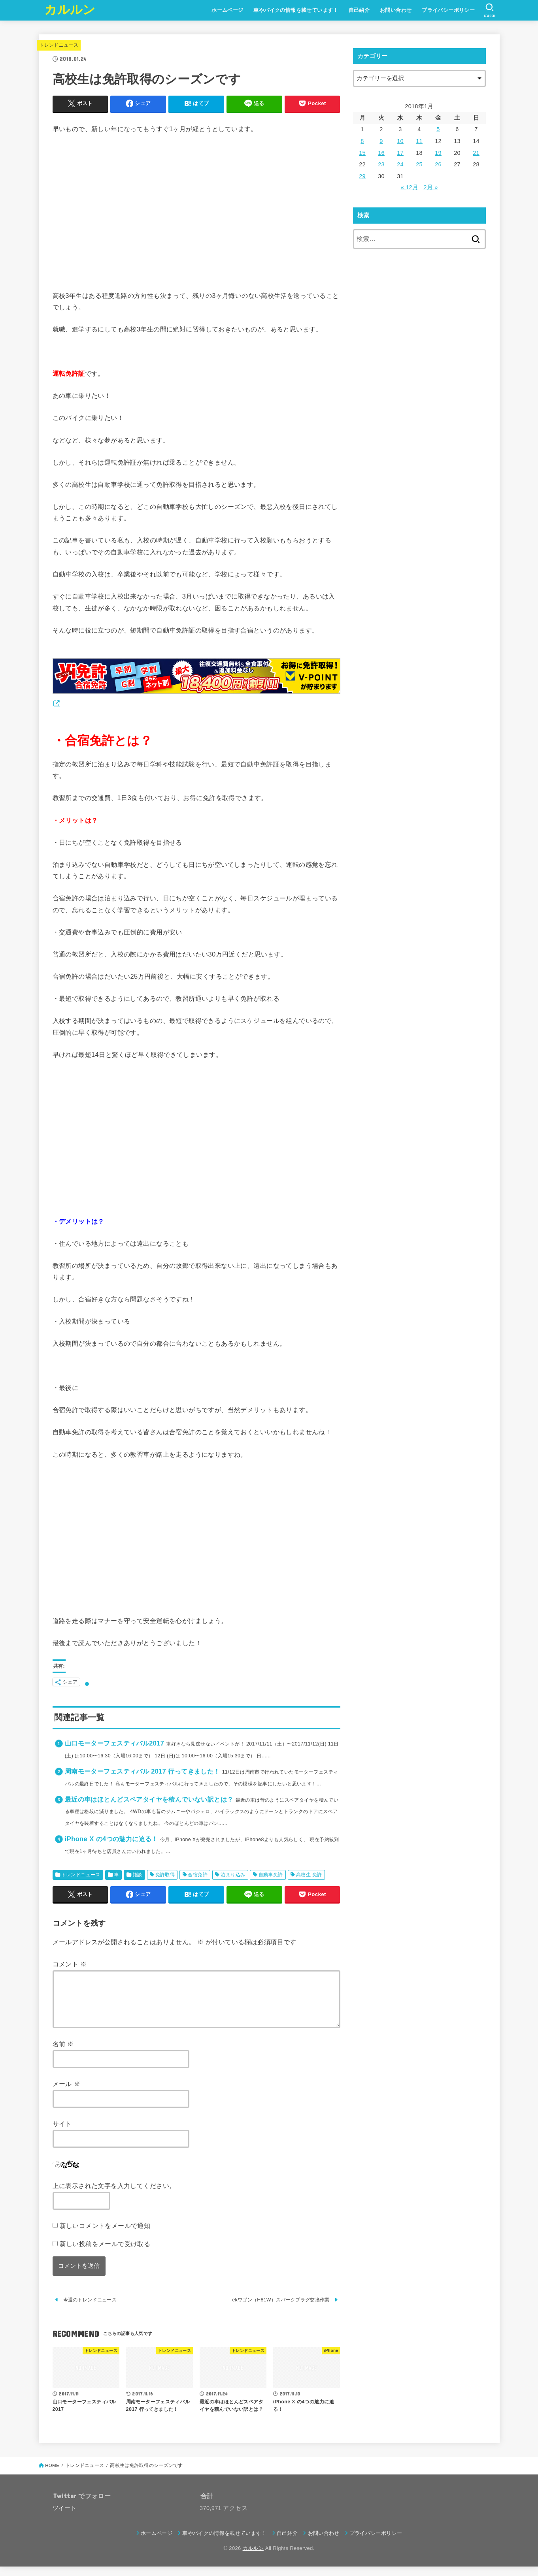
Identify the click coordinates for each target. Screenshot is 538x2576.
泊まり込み (233, 1874)
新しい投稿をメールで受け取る (105, 2253)
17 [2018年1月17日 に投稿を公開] (400, 153)
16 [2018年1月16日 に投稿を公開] (381, 153)
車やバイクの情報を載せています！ (295, 10)
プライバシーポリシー (448, 10)
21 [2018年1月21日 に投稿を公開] (476, 153)
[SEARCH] (489, 10)
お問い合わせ (396, 10)
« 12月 (409, 187)
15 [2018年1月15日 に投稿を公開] (362, 153)
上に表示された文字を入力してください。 (114, 2195)
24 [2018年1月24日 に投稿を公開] (400, 164)
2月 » (430, 187)
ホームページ (227, 10)
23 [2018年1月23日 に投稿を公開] (381, 164)
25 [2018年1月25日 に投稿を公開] (419, 164)
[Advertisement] (196, 212)
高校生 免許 (309, 1874)
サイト (62, 2133)
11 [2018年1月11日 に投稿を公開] (419, 141)
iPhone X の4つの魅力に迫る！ (111, 1838)
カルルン (69, 10)
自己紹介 (359, 10)
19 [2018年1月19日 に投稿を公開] (438, 153)
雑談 (137, 1874)
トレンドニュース (58, 45)
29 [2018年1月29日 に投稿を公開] (362, 176)
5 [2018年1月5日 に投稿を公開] (438, 129)
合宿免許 (198, 1874)
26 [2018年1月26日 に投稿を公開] (438, 164)
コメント (70, 1964)
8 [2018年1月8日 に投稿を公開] (362, 141)
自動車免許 (271, 1874)
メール (67, 2093)
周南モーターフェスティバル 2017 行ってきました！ (142, 1771)
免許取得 (165, 1874)
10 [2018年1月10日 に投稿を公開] (400, 141)
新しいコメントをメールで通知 (105, 2235)
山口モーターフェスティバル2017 (114, 1743)
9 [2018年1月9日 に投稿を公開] (381, 141)
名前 (63, 2053)
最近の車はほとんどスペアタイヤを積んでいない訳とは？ (149, 1799)
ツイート (65, 2517)
